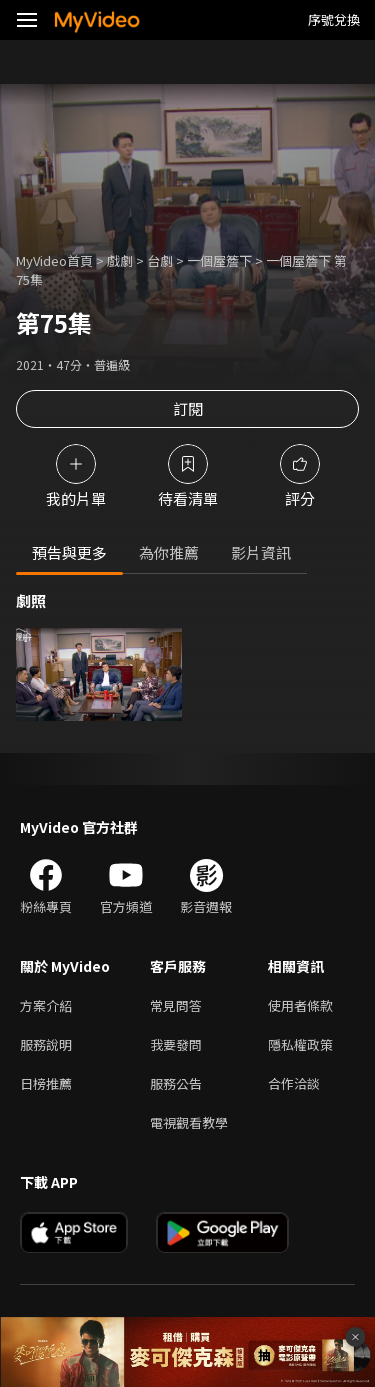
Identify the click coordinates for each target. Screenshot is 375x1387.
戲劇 (120, 260)
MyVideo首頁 (54, 260)
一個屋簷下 (219, 260)
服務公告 (176, 1083)
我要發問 (176, 1044)
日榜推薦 (46, 1083)
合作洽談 (294, 1083)
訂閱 (188, 408)
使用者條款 (300, 1005)
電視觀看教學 (189, 1122)
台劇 (160, 260)
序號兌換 (334, 19)
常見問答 (176, 1005)
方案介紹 (46, 1005)
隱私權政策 (300, 1044)
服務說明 (46, 1044)
